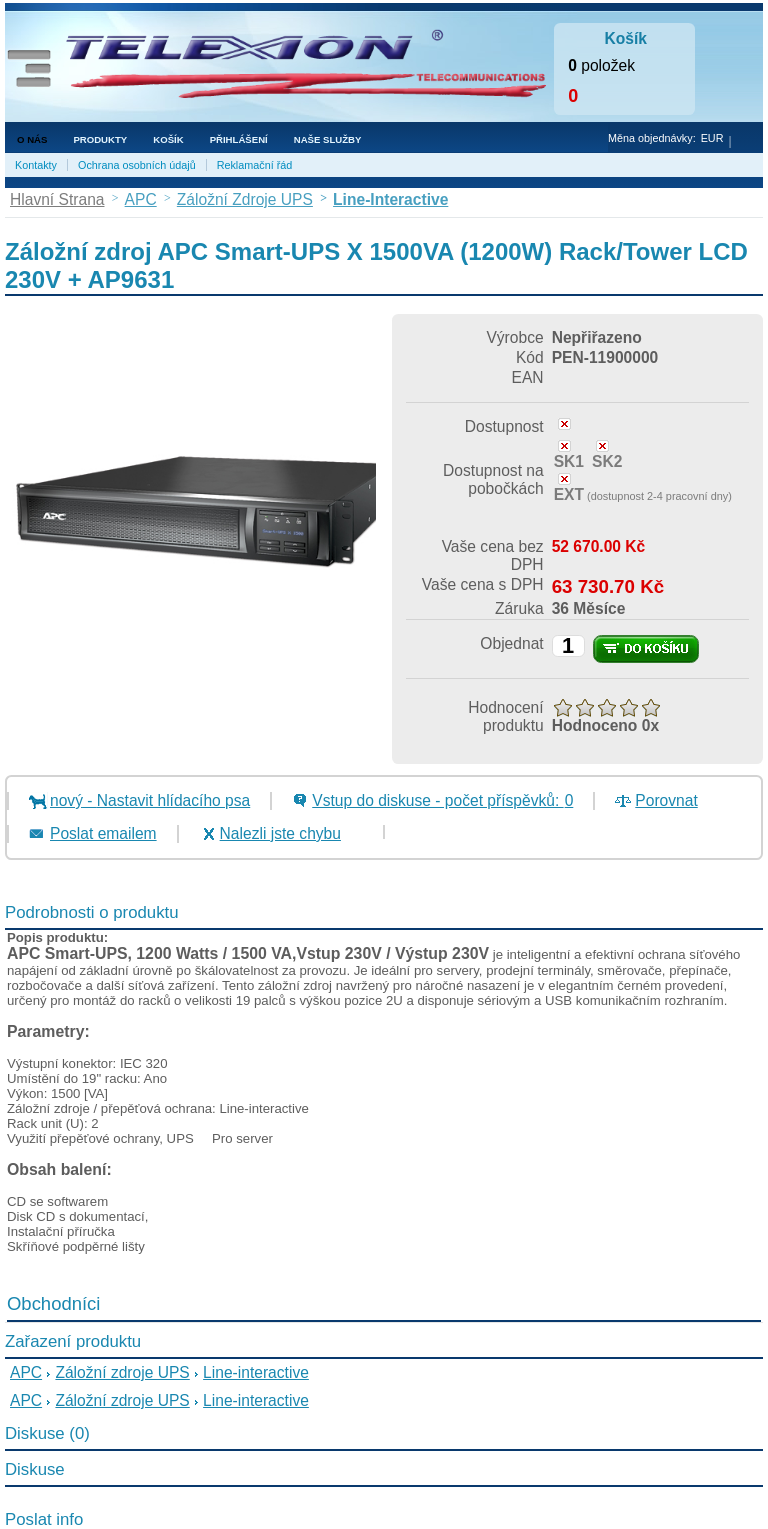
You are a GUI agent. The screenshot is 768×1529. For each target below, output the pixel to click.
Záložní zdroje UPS (122, 1372)
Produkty (100, 139)
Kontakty (36, 165)
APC (26, 1372)
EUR (712, 138)
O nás (32, 139)
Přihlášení (239, 139)
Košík (168, 139)
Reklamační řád (255, 165)
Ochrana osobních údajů (137, 165)
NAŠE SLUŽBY (328, 139)
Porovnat (666, 800)
